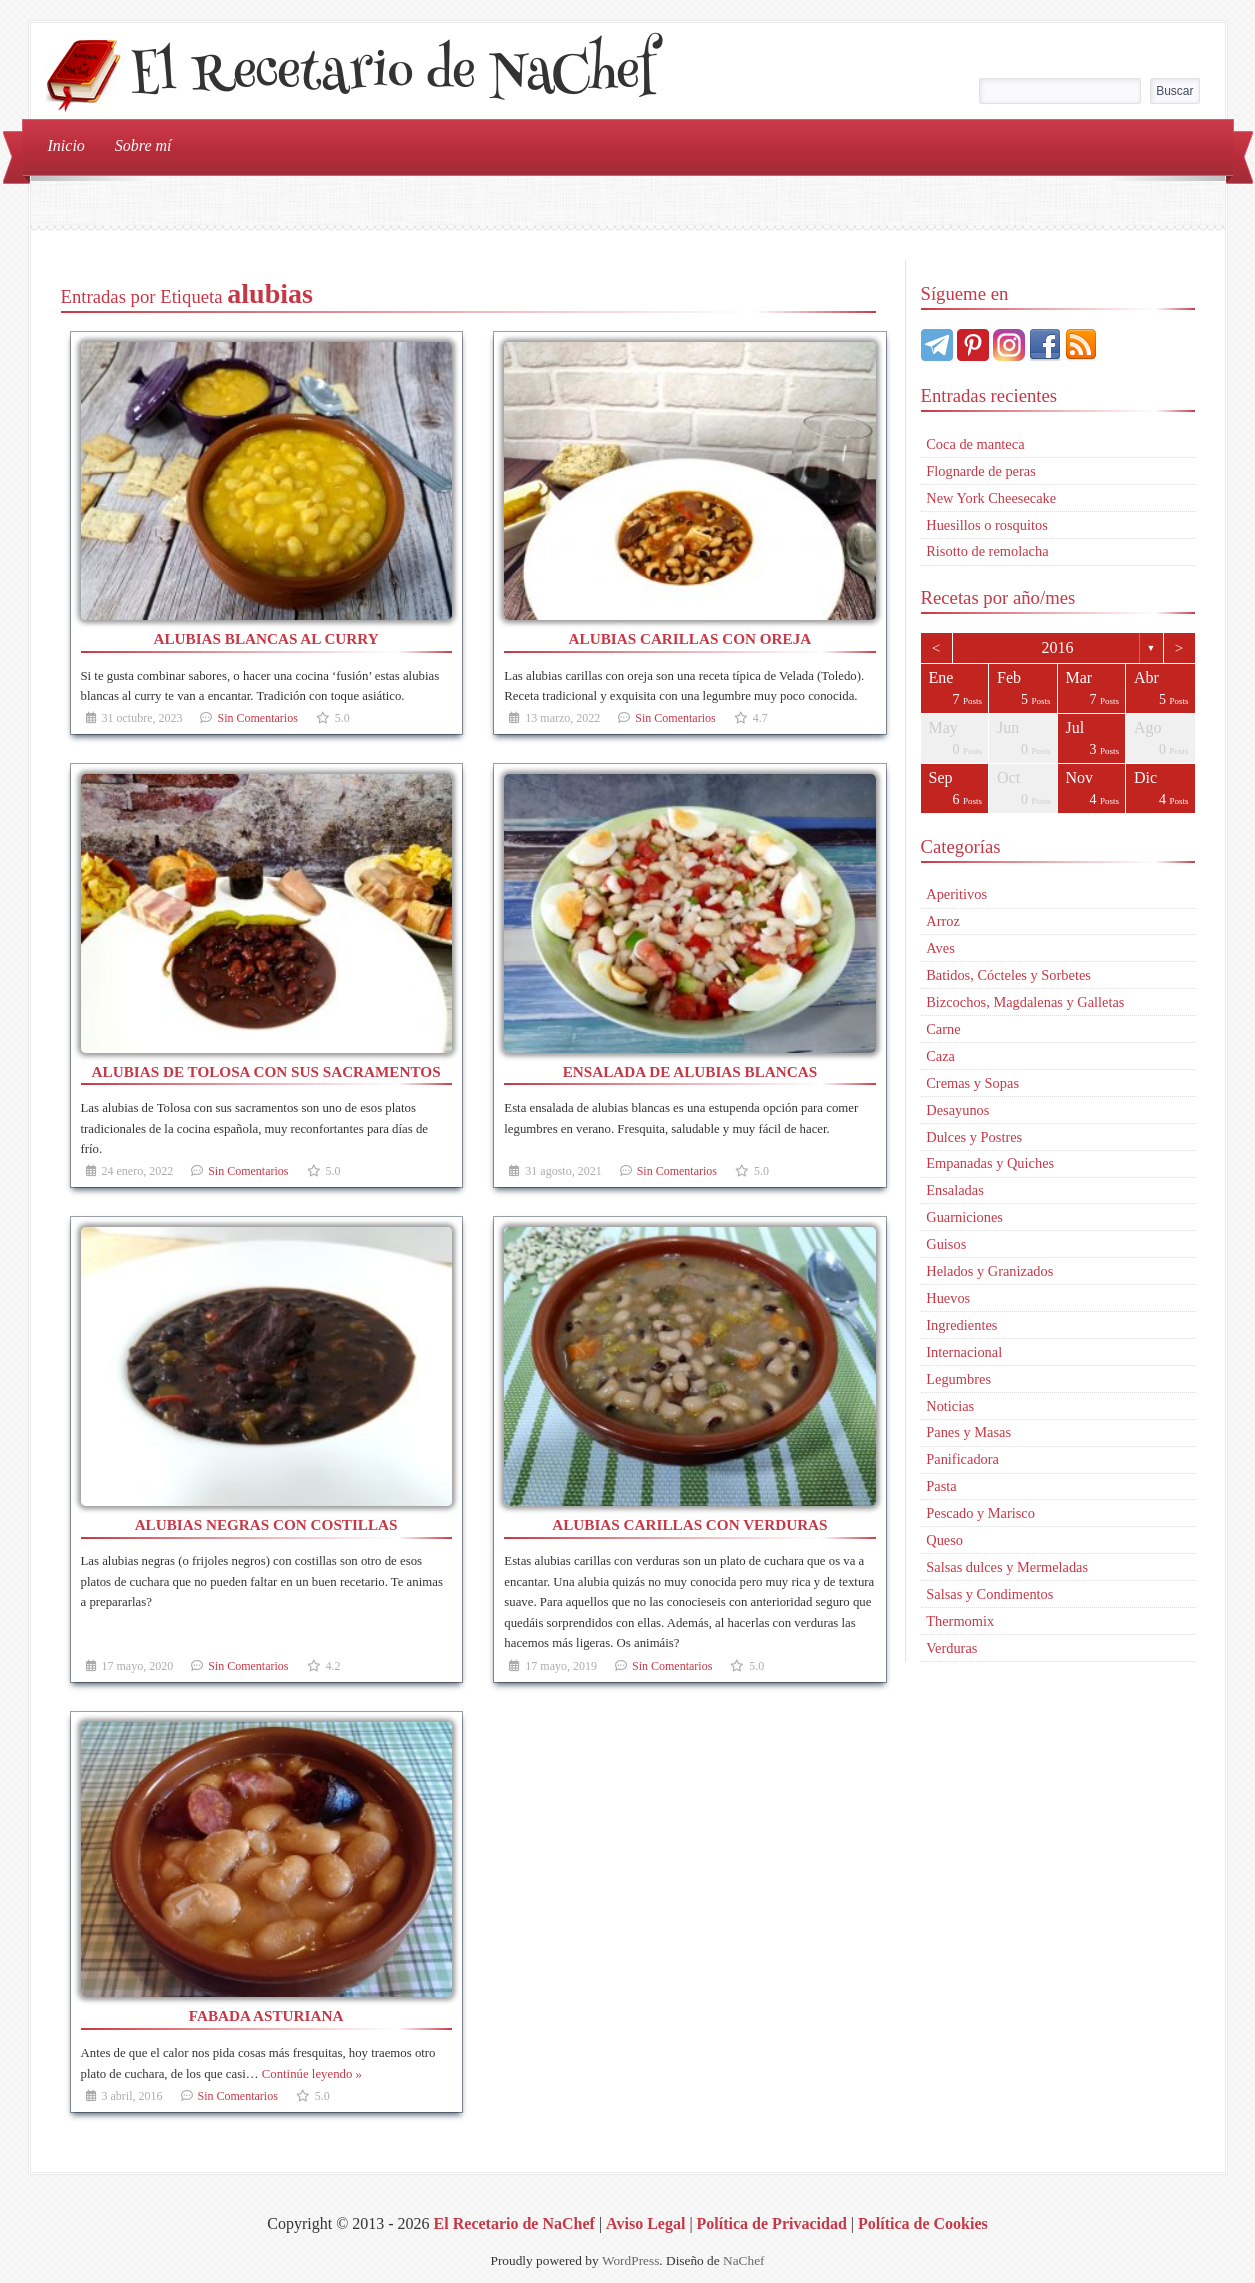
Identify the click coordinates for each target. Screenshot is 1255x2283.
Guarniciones (964, 1217)
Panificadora (962, 1459)
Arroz (943, 921)
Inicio (66, 145)
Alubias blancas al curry (265, 638)
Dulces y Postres (974, 1137)
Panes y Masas (968, 1432)
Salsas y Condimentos (989, 1594)
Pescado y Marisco (980, 1513)
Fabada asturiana (266, 2015)
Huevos (948, 1298)
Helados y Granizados (989, 1271)
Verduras (951, 1648)
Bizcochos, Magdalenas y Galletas (1025, 1002)
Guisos (946, 1244)
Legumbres (958, 1379)
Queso (944, 1540)
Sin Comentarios (257, 718)
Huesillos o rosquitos (987, 525)
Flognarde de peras (981, 471)
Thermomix (960, 1621)
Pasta (941, 1486)
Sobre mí (143, 145)
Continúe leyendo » (312, 2074)
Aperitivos (956, 894)
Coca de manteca (975, 444)
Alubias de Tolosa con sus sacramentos (266, 1071)
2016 (1058, 647)
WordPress (630, 2260)
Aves (940, 948)
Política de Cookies (923, 2223)
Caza (940, 1056)
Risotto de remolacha (987, 551)
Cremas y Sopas (972, 1083)
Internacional (964, 1352)
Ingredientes (961, 1325)
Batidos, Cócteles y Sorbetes (1008, 975)
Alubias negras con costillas (266, 1524)
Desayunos (957, 1110)
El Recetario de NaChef (392, 76)
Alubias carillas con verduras (689, 1524)
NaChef (743, 2260)
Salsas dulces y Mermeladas (1007, 1567)
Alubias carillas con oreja (690, 638)
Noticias (950, 1406)
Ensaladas (955, 1190)
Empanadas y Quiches (990, 1163)
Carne (943, 1029)
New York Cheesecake (991, 498)
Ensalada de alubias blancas (690, 1071)
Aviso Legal (645, 2223)
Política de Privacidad (772, 2223)
